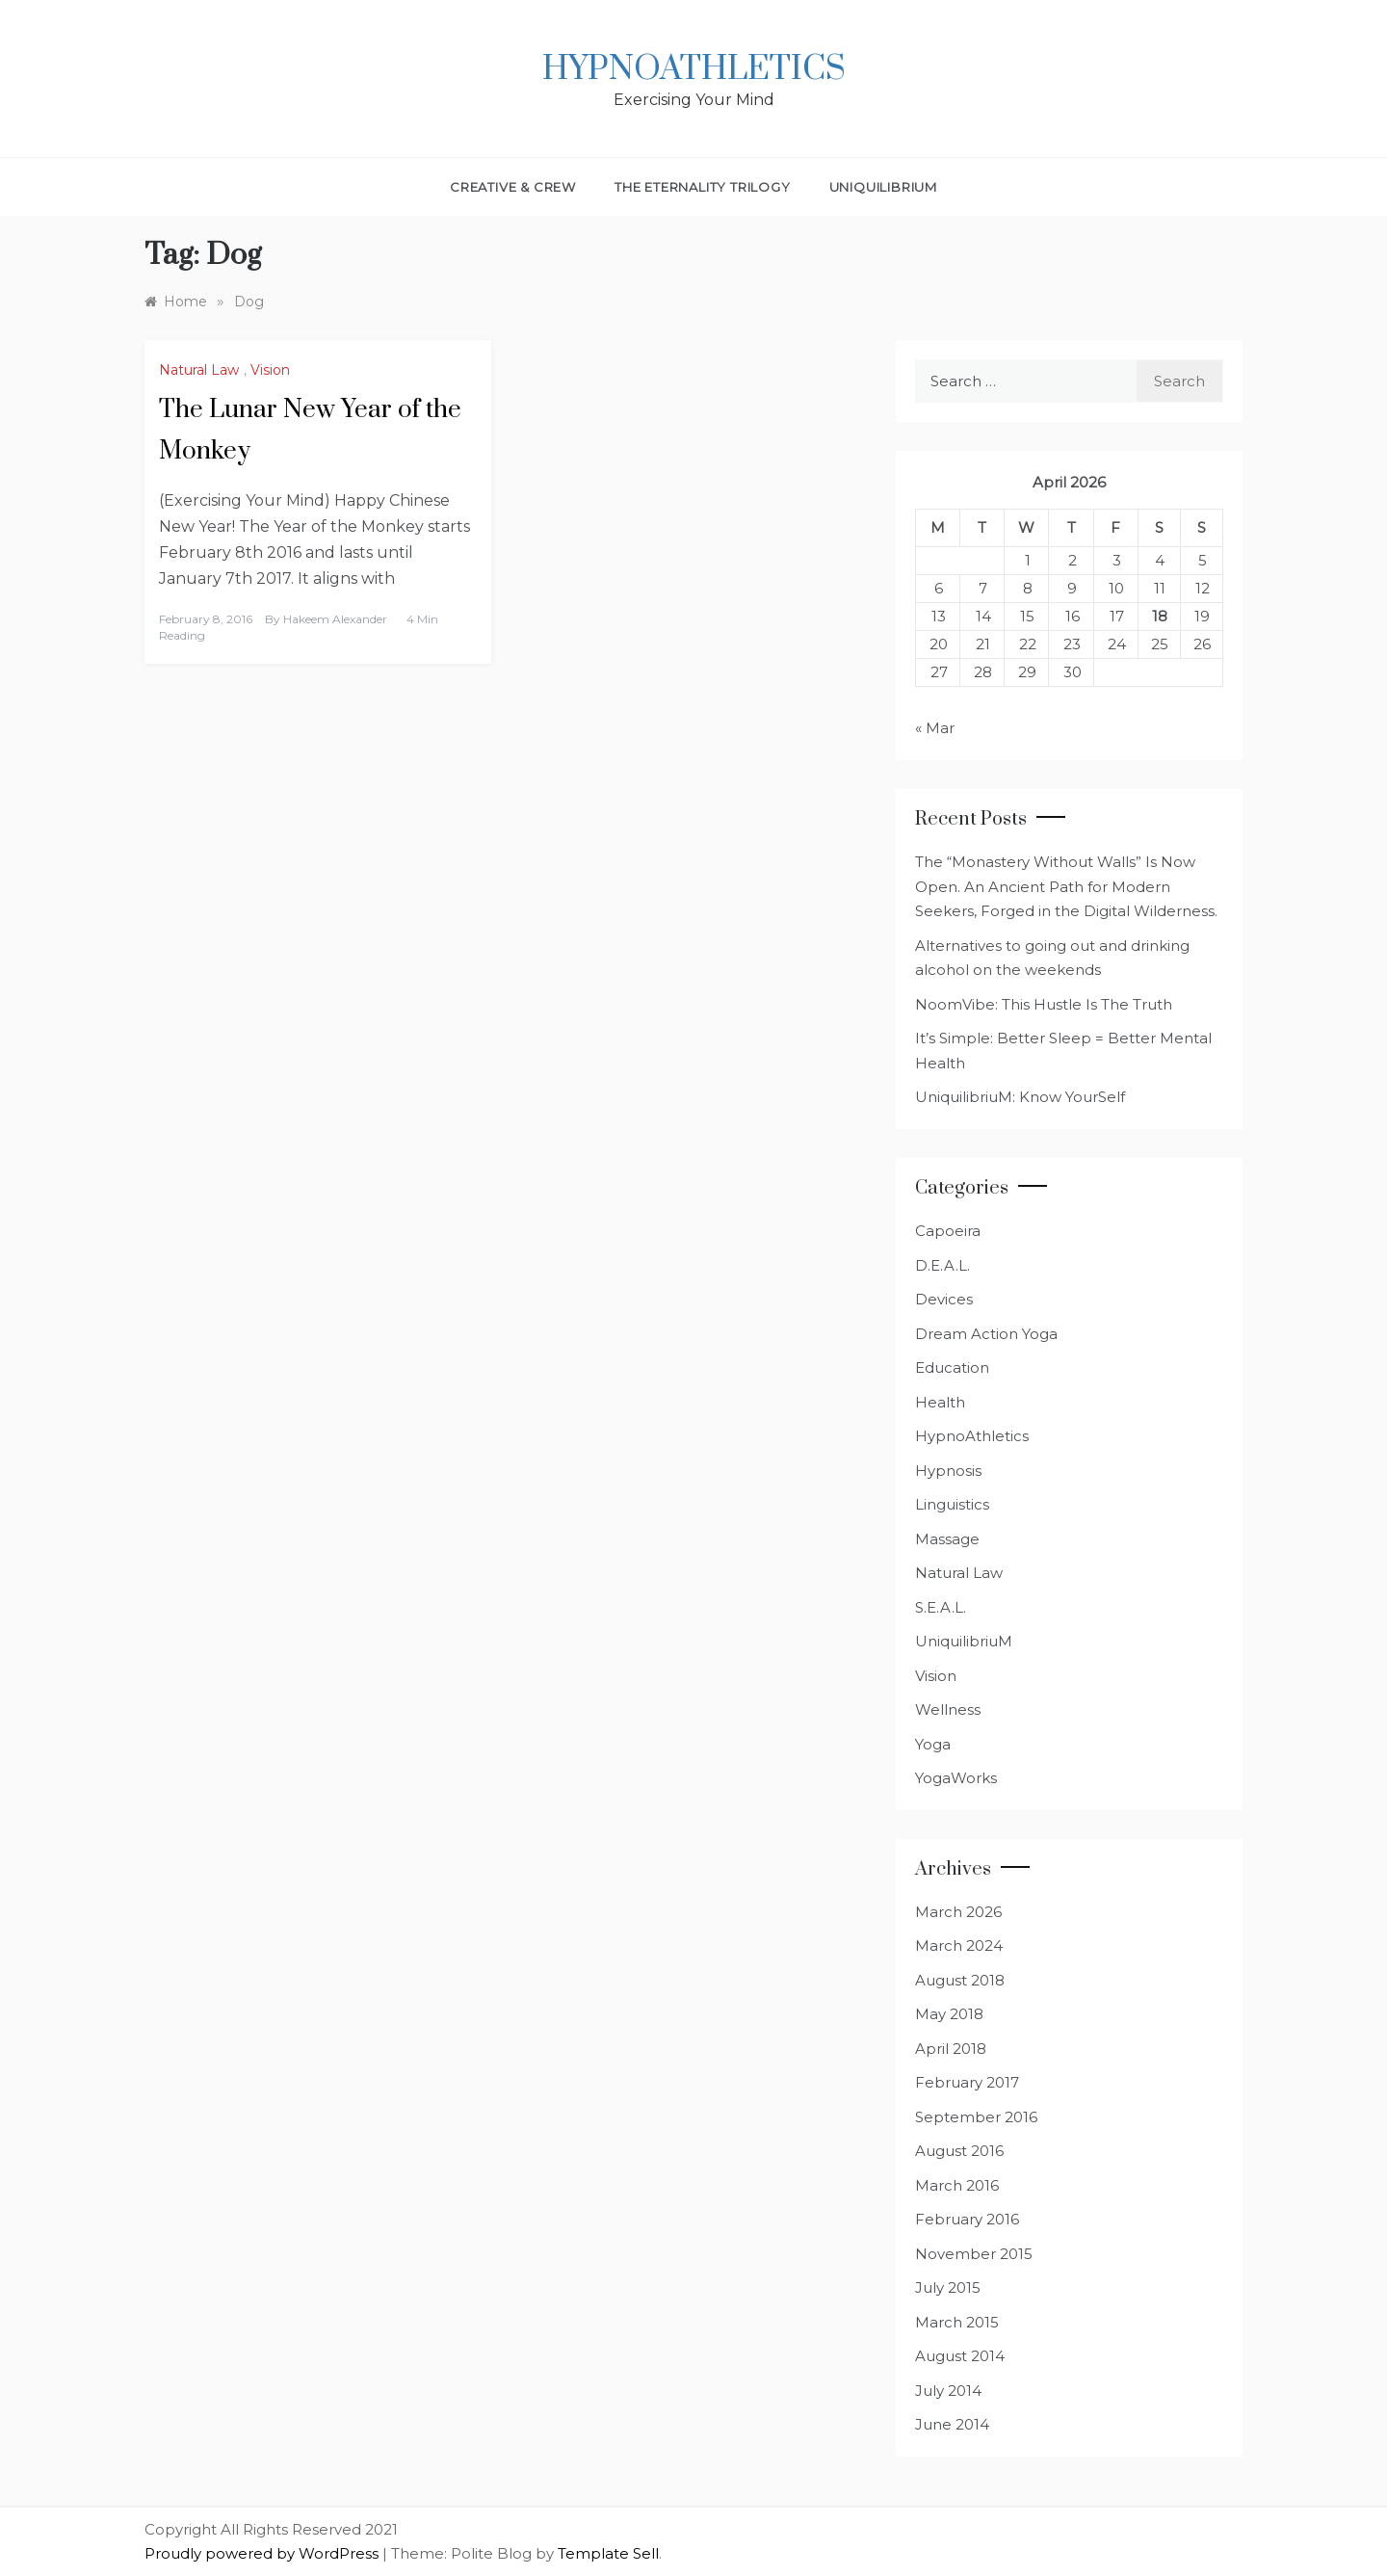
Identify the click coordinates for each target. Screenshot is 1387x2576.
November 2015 (974, 2254)
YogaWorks (956, 1778)
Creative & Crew (513, 187)
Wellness (948, 1709)
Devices (944, 1299)
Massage (947, 1539)
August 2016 (959, 2151)
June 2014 (952, 2424)
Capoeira (948, 1231)
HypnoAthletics (694, 69)
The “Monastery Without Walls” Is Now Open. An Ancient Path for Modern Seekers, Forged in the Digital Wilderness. (1066, 886)
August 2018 (960, 1980)
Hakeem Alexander (335, 619)
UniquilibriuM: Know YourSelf (1020, 1097)
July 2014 (948, 2390)
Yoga (933, 1744)
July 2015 (948, 2287)
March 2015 (957, 2322)
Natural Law (199, 370)
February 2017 (967, 2082)
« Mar (935, 728)
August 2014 (960, 2356)
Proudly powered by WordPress (263, 2553)
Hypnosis (948, 1470)
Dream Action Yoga (986, 1334)
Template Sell (608, 2553)
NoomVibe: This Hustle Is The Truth (1043, 1004)
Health (940, 1402)
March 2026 (958, 1912)
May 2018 (949, 2014)
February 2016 (967, 2219)
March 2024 (959, 1945)
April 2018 (950, 2048)
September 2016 (976, 2117)
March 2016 (957, 2185)
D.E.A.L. (942, 1265)
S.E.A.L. (940, 1607)
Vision (270, 370)
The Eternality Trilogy (703, 187)
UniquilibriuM (883, 187)
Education (952, 1367)
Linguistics (952, 1504)
